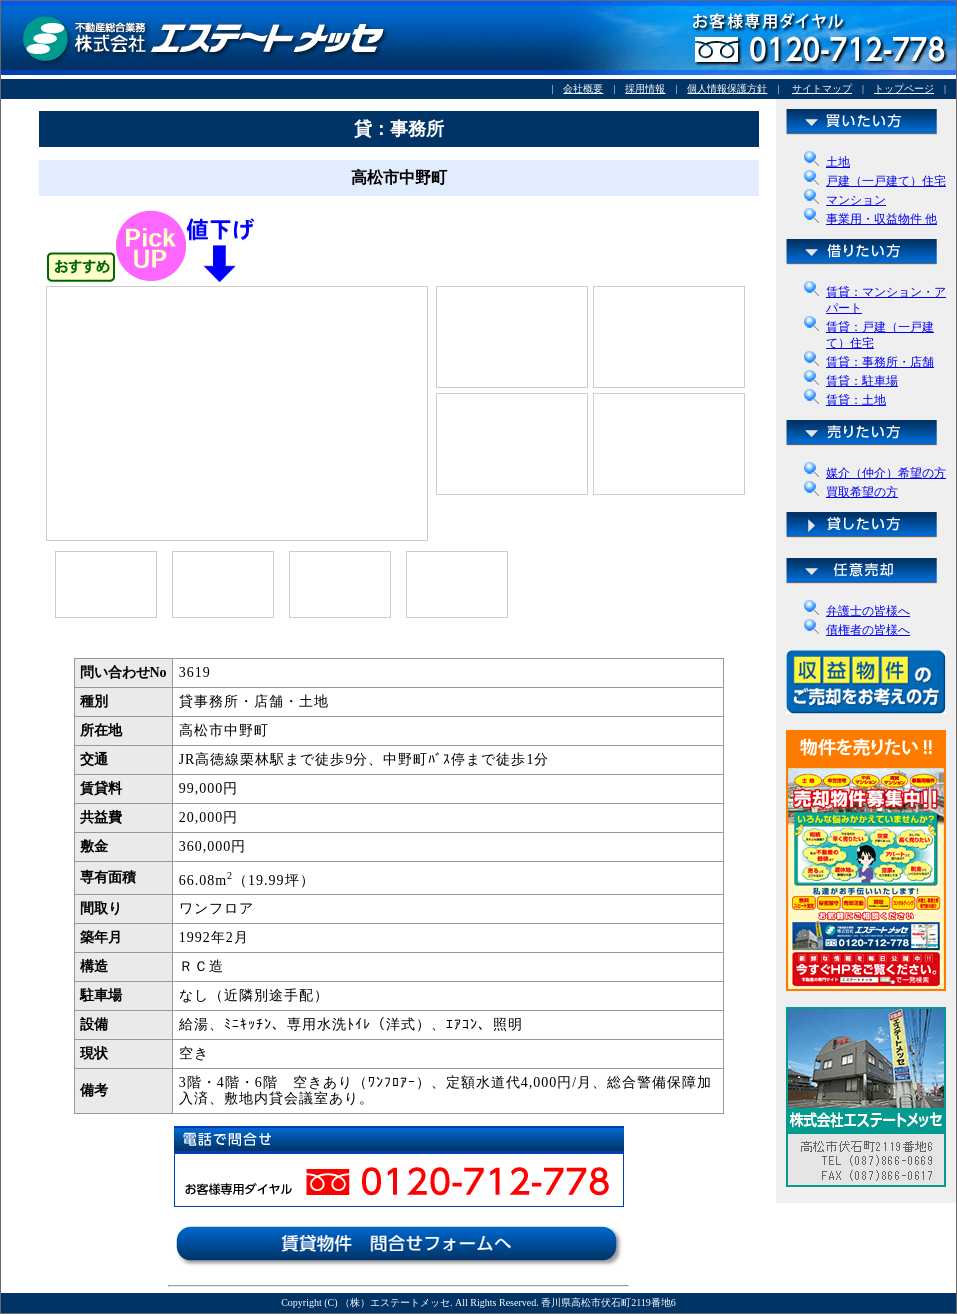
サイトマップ (822, 88)
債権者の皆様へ (868, 630)
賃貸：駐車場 (862, 381)
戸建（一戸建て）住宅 (886, 181)
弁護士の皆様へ (868, 611)
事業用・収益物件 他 (881, 219)
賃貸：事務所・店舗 (880, 362)
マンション (856, 200)
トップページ (904, 88)
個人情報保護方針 (727, 88)
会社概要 (583, 88)
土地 (838, 162)
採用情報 (645, 88)
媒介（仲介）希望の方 (886, 473)
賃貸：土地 (856, 400)
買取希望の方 (862, 492)
